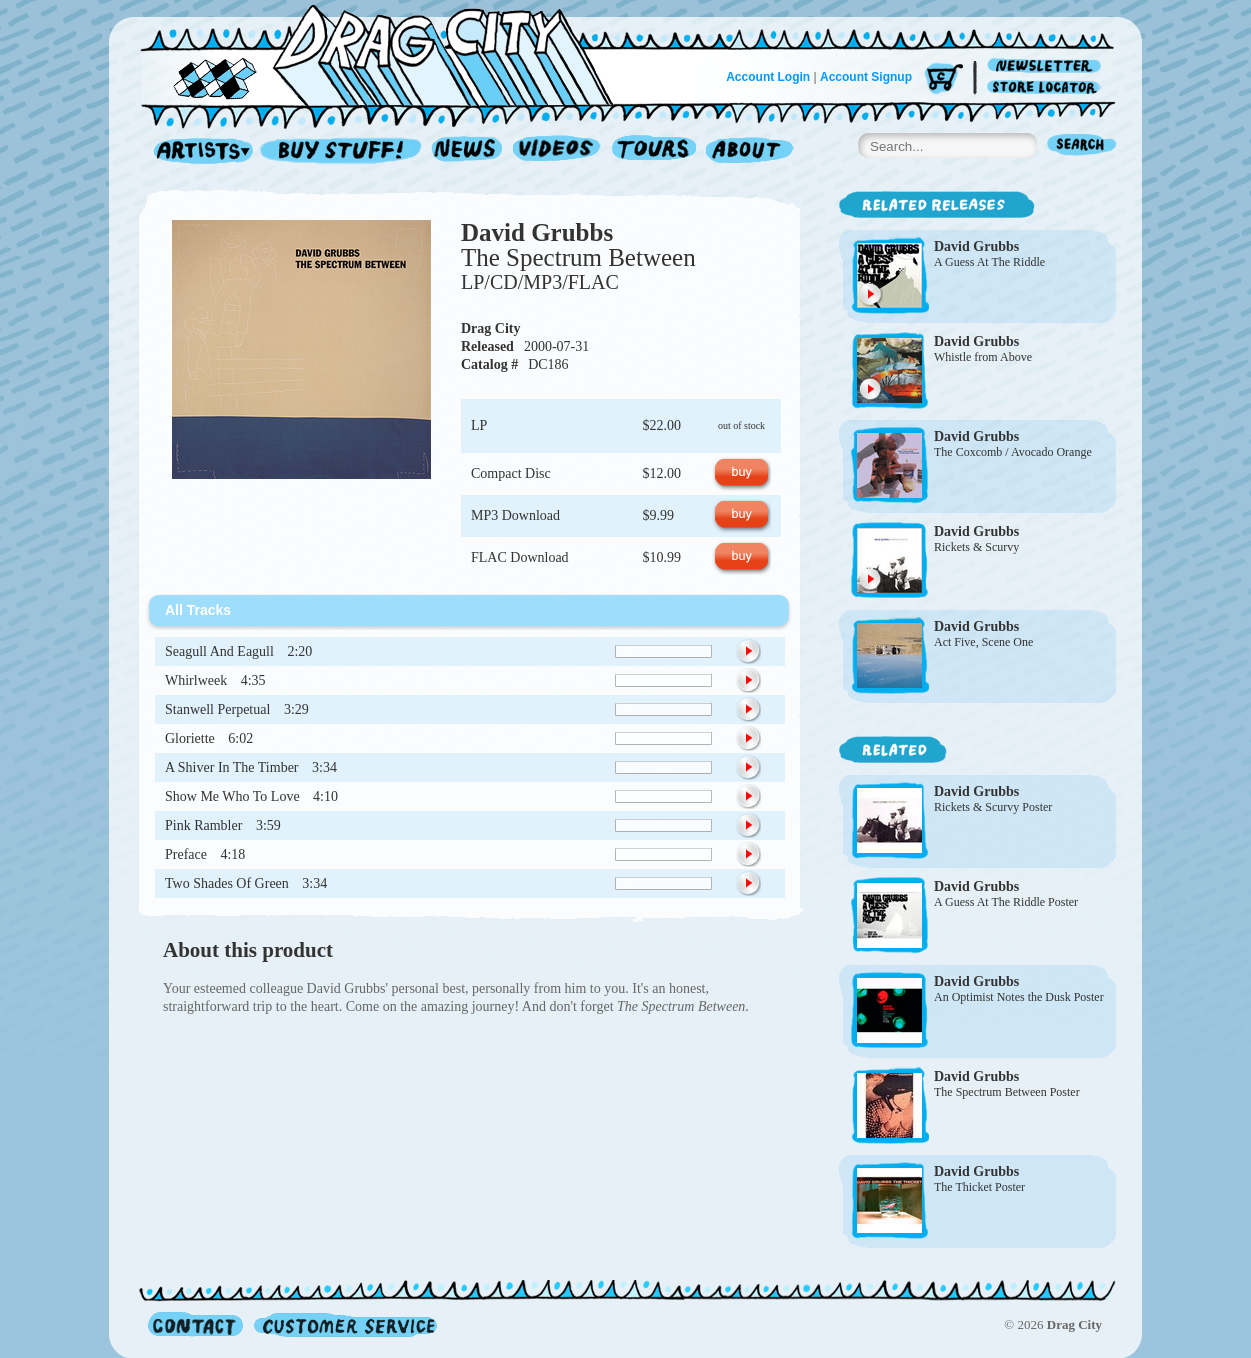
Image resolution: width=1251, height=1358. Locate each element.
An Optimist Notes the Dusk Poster (1019, 997)
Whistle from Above (983, 357)
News (468, 151)
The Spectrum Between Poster (1007, 1092)
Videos (557, 151)
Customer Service (344, 1324)
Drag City (491, 328)
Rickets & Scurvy (976, 547)
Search (1082, 146)
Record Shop (343, 151)
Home (389, 54)
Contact (195, 1324)
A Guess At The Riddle (989, 262)
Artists (198, 151)
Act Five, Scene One (983, 642)
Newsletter (1047, 66)
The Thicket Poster (979, 1187)
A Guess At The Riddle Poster (1006, 902)
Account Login (768, 77)
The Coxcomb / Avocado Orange (1013, 452)
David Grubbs (537, 232)
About (749, 151)
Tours (654, 151)
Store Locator (1047, 87)
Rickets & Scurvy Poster (993, 807)
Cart (944, 79)
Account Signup (866, 77)
